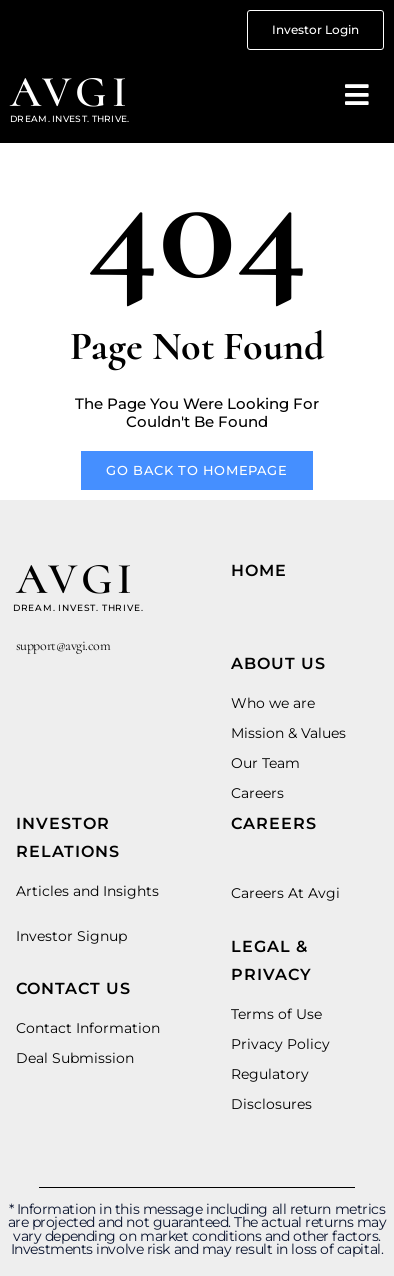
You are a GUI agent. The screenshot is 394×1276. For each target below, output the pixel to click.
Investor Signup (71, 936)
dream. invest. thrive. (78, 607)
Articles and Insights (87, 891)
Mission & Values (288, 733)
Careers (257, 793)
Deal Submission (75, 1058)
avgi (71, 92)
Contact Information (88, 1028)
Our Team (265, 763)
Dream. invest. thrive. (70, 118)
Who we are (273, 703)
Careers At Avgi (285, 893)
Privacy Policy (280, 1044)
